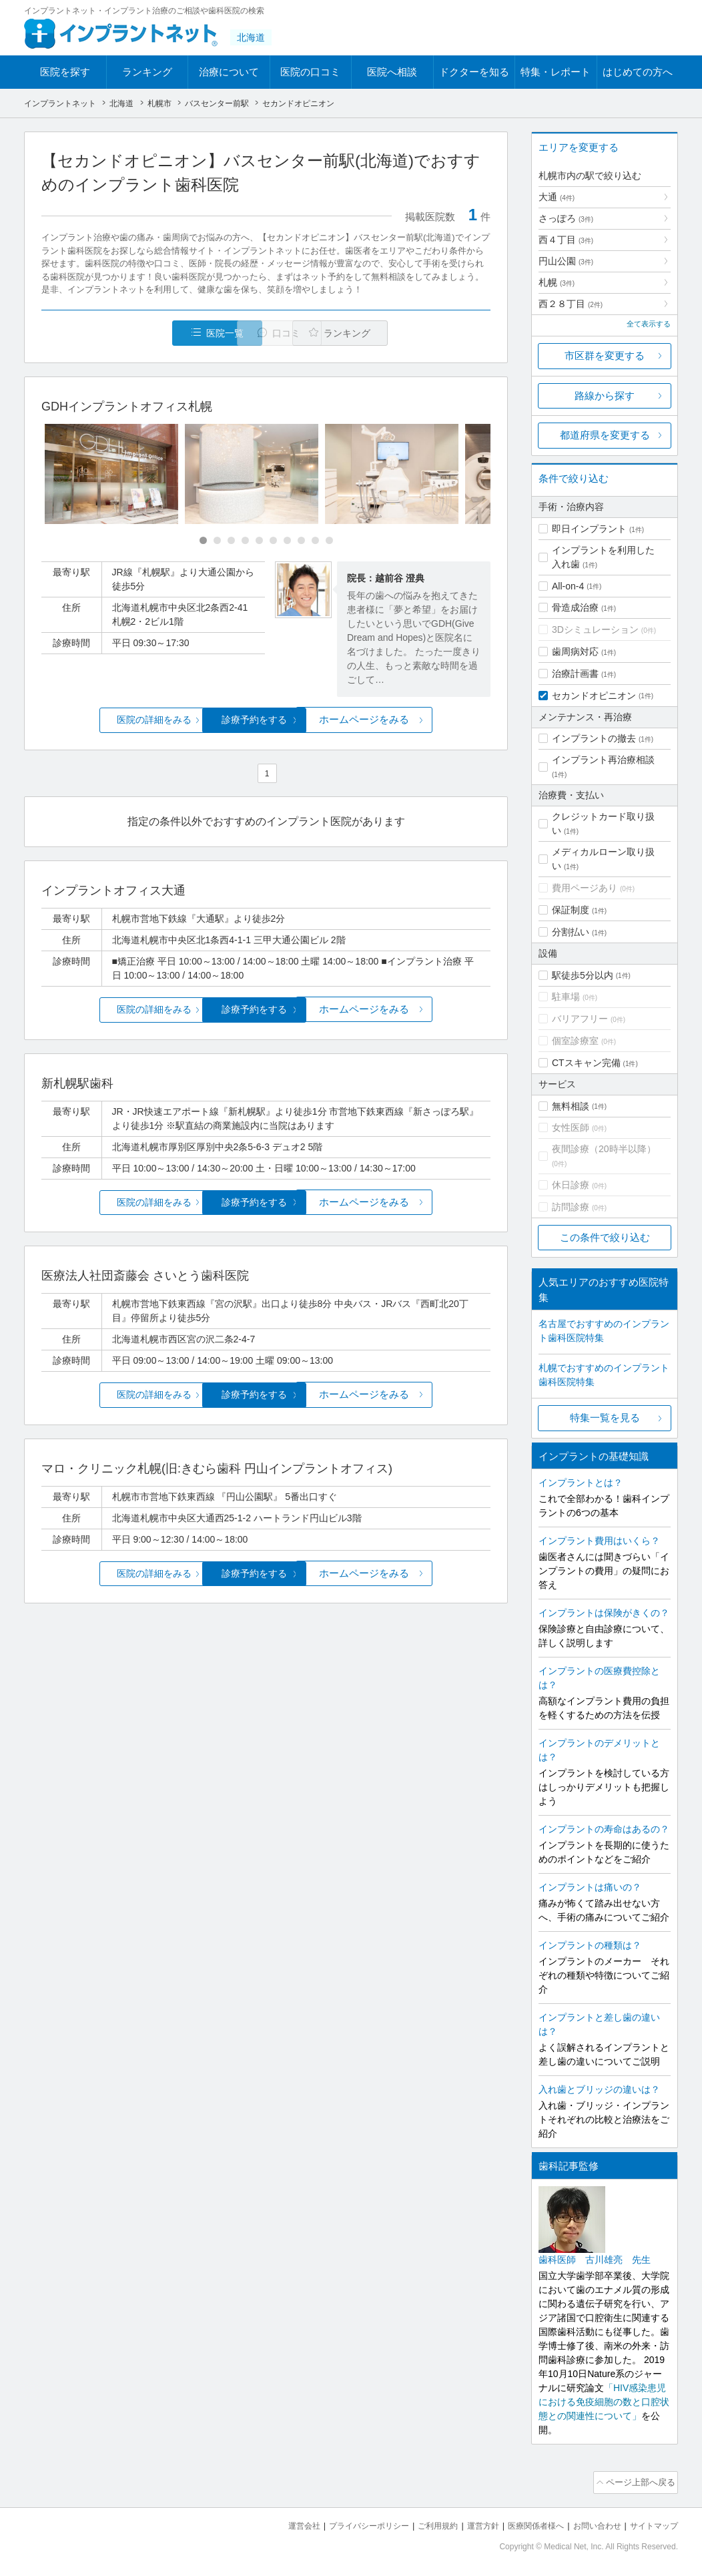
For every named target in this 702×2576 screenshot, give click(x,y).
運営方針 (469, 2523)
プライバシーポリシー (347, 2523)
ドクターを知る (474, 71)
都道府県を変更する (605, 435)
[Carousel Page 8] (301, 541)
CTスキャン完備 (586, 1062)
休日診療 (570, 1185)
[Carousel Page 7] (287, 541)
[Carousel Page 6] (273, 541)
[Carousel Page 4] (245, 541)
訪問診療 (570, 1207)
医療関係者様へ (525, 2523)
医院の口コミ (310, 71)
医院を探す (65, 71)
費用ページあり (584, 887)
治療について (229, 71)
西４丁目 (566, 239)
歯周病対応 (575, 651)
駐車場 (566, 996)
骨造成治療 (575, 607)
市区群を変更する (605, 355)
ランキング (147, 71)
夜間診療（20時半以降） (604, 1148)
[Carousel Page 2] (217, 541)
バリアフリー (580, 1018)
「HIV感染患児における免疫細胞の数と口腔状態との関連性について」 (604, 2401)
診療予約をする (266, 720)
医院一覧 (133, 333)
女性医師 (570, 1127)
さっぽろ (566, 218)
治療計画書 (575, 673)
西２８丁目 (571, 303)
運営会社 (277, 2523)
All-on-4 (568, 586)
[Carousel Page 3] (231, 541)
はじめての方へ (638, 71)
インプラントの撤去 (594, 738)
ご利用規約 (420, 2523)
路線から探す (605, 395)
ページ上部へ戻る (640, 2481)
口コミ (273, 333)
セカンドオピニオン (594, 695)
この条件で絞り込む (605, 1237)
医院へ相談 (392, 71)
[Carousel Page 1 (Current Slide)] (203, 541)
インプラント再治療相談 (603, 759)
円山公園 (566, 261)
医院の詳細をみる (116, 720)
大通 (557, 197)
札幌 (557, 282)
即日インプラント (589, 528)
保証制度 (570, 910)
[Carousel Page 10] (329, 541)
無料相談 (570, 1106)
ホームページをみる (416, 720)
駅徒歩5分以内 (582, 975)
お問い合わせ (591, 2523)
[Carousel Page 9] (315, 541)
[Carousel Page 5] (259, 541)
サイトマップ (652, 2523)
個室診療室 (575, 1040)
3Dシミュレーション (595, 629)
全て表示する (649, 324)
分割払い (570, 932)
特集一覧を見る (605, 1417)
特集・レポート (555, 71)
